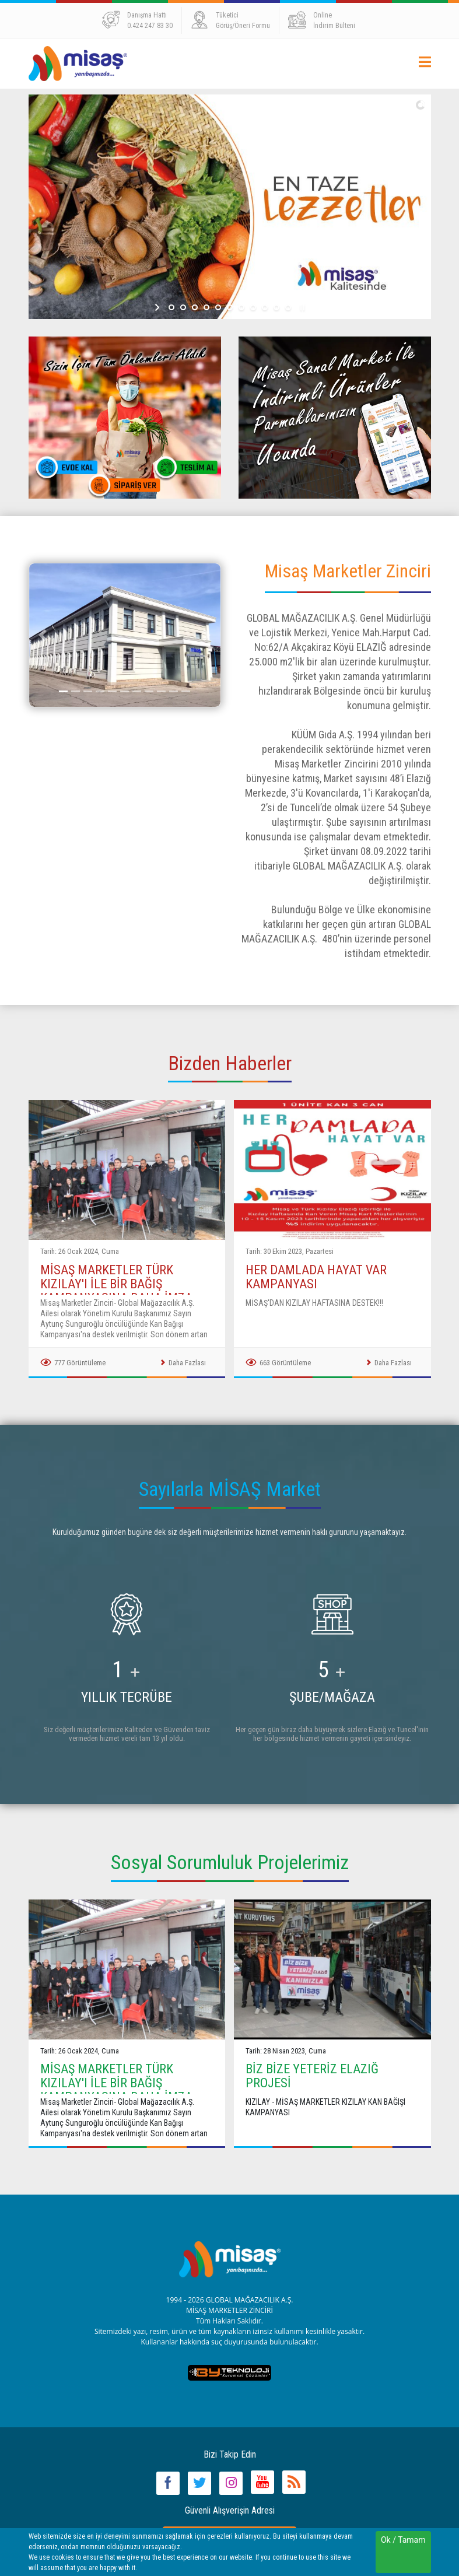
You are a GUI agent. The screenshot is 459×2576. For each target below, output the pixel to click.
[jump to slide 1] (171, 307)
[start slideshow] (158, 307)
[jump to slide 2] (183, 307)
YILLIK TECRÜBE (126, 1697)
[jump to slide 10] (276, 307)
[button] (43, 635)
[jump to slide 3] (195, 307)
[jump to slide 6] (230, 307)
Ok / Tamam (403, 2540)
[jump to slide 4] (206, 307)
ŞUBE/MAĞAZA (332, 1697)
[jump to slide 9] (265, 307)
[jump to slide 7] (241, 307)
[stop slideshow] (301, 307)
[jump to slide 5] (218, 307)
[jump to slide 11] (288, 307)
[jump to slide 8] (253, 307)
